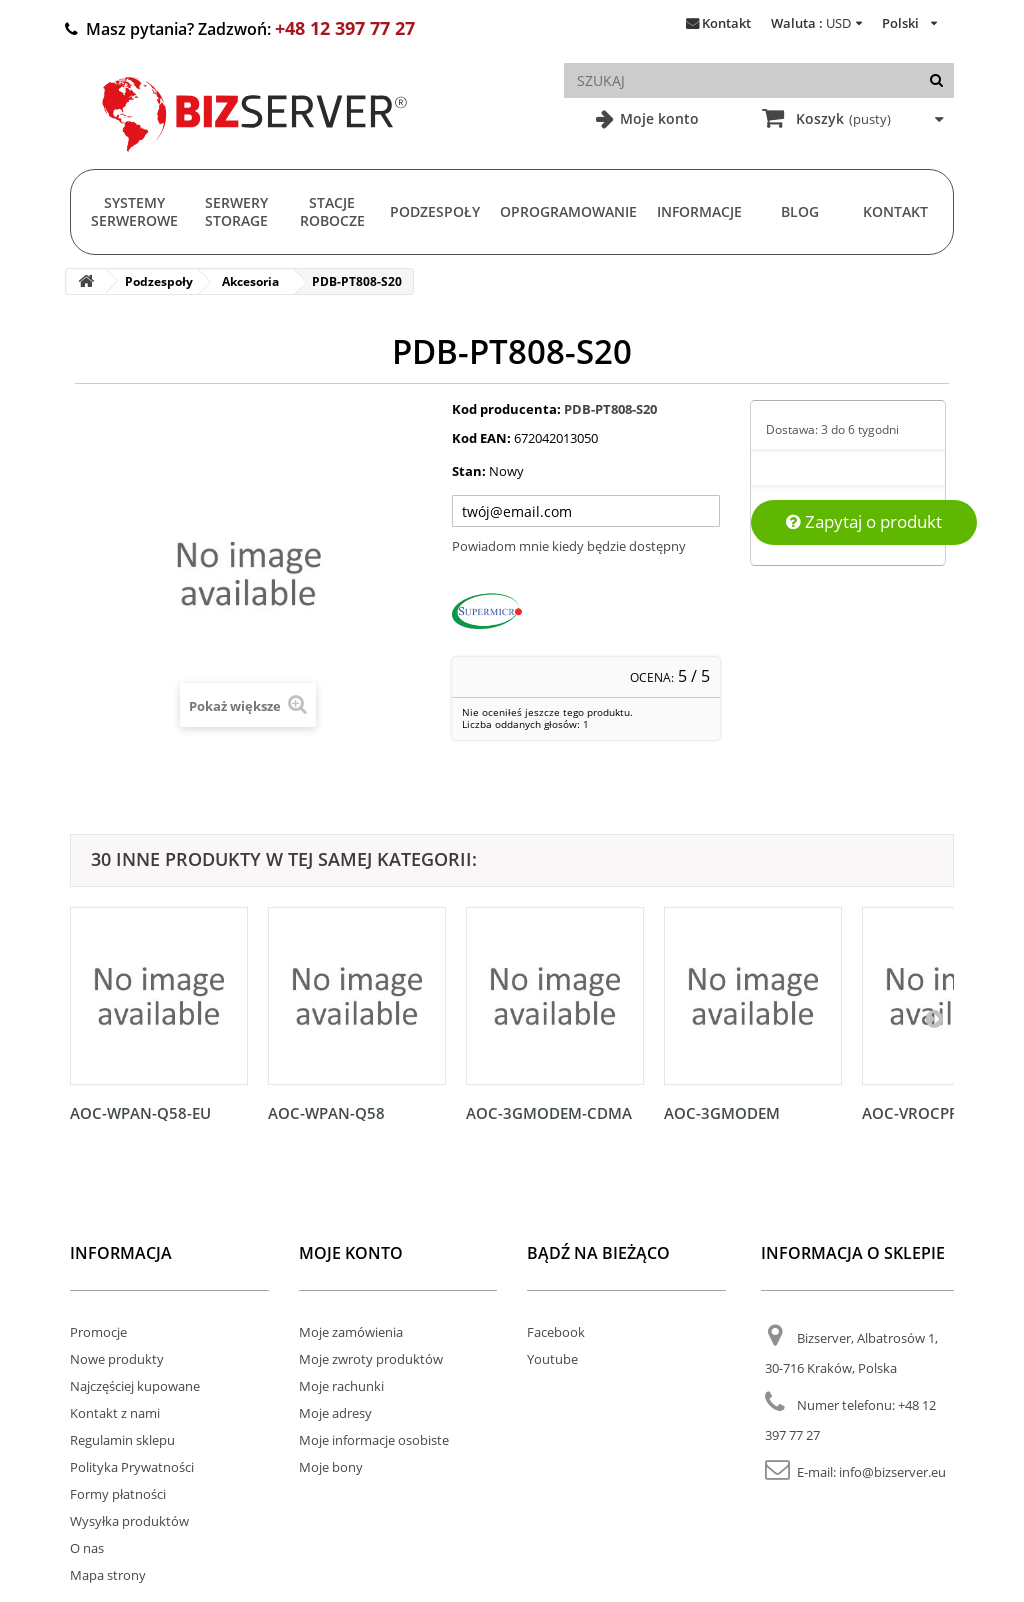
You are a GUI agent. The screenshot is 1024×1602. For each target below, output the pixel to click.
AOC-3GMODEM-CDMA (549, 1113)
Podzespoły (435, 211)
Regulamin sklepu (122, 1440)
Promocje (98, 1332)
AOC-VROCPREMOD (933, 1113)
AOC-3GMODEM (722, 1113)
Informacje (699, 211)
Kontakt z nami (115, 1413)
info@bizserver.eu (892, 1472)
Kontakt (726, 23)
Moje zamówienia (351, 1332)
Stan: (469, 471)
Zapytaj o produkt (864, 521)
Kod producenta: (506, 409)
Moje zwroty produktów (371, 1359)
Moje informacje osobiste (374, 1440)
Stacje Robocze (332, 211)
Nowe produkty (117, 1359)
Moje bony (331, 1467)
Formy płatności (118, 1494)
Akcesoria (250, 281)
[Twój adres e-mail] (586, 511)
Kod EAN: (481, 438)
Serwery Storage (236, 211)
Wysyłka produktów (129, 1521)
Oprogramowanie (568, 211)
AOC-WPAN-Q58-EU (140, 1113)
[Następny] (934, 1018)
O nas (87, 1548)
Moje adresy (335, 1413)
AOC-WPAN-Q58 (326, 1113)
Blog (800, 211)
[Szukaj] (936, 80)
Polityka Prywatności (132, 1467)
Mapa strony (108, 1575)
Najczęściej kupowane (135, 1386)
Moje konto (657, 118)
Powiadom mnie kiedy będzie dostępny (569, 546)
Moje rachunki (341, 1386)
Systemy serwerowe (134, 211)
